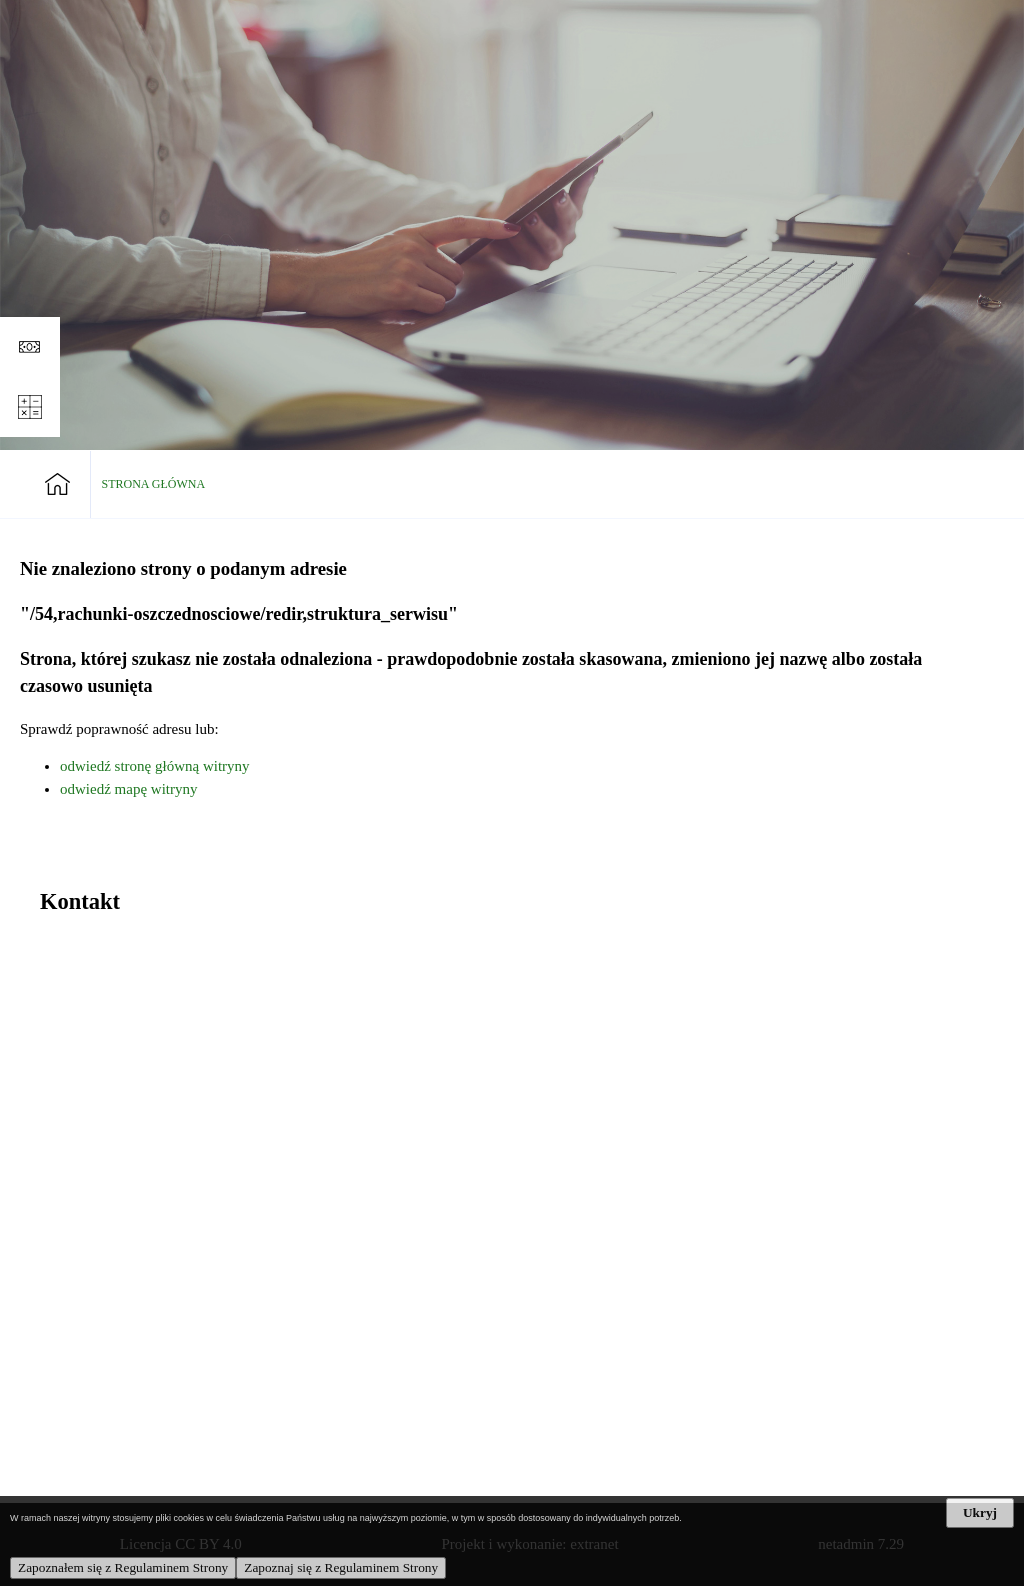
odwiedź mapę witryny (128, 789)
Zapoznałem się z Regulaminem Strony (123, 1567)
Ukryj (980, 1512)
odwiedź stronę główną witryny (155, 766)
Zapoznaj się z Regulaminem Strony (341, 1567)
